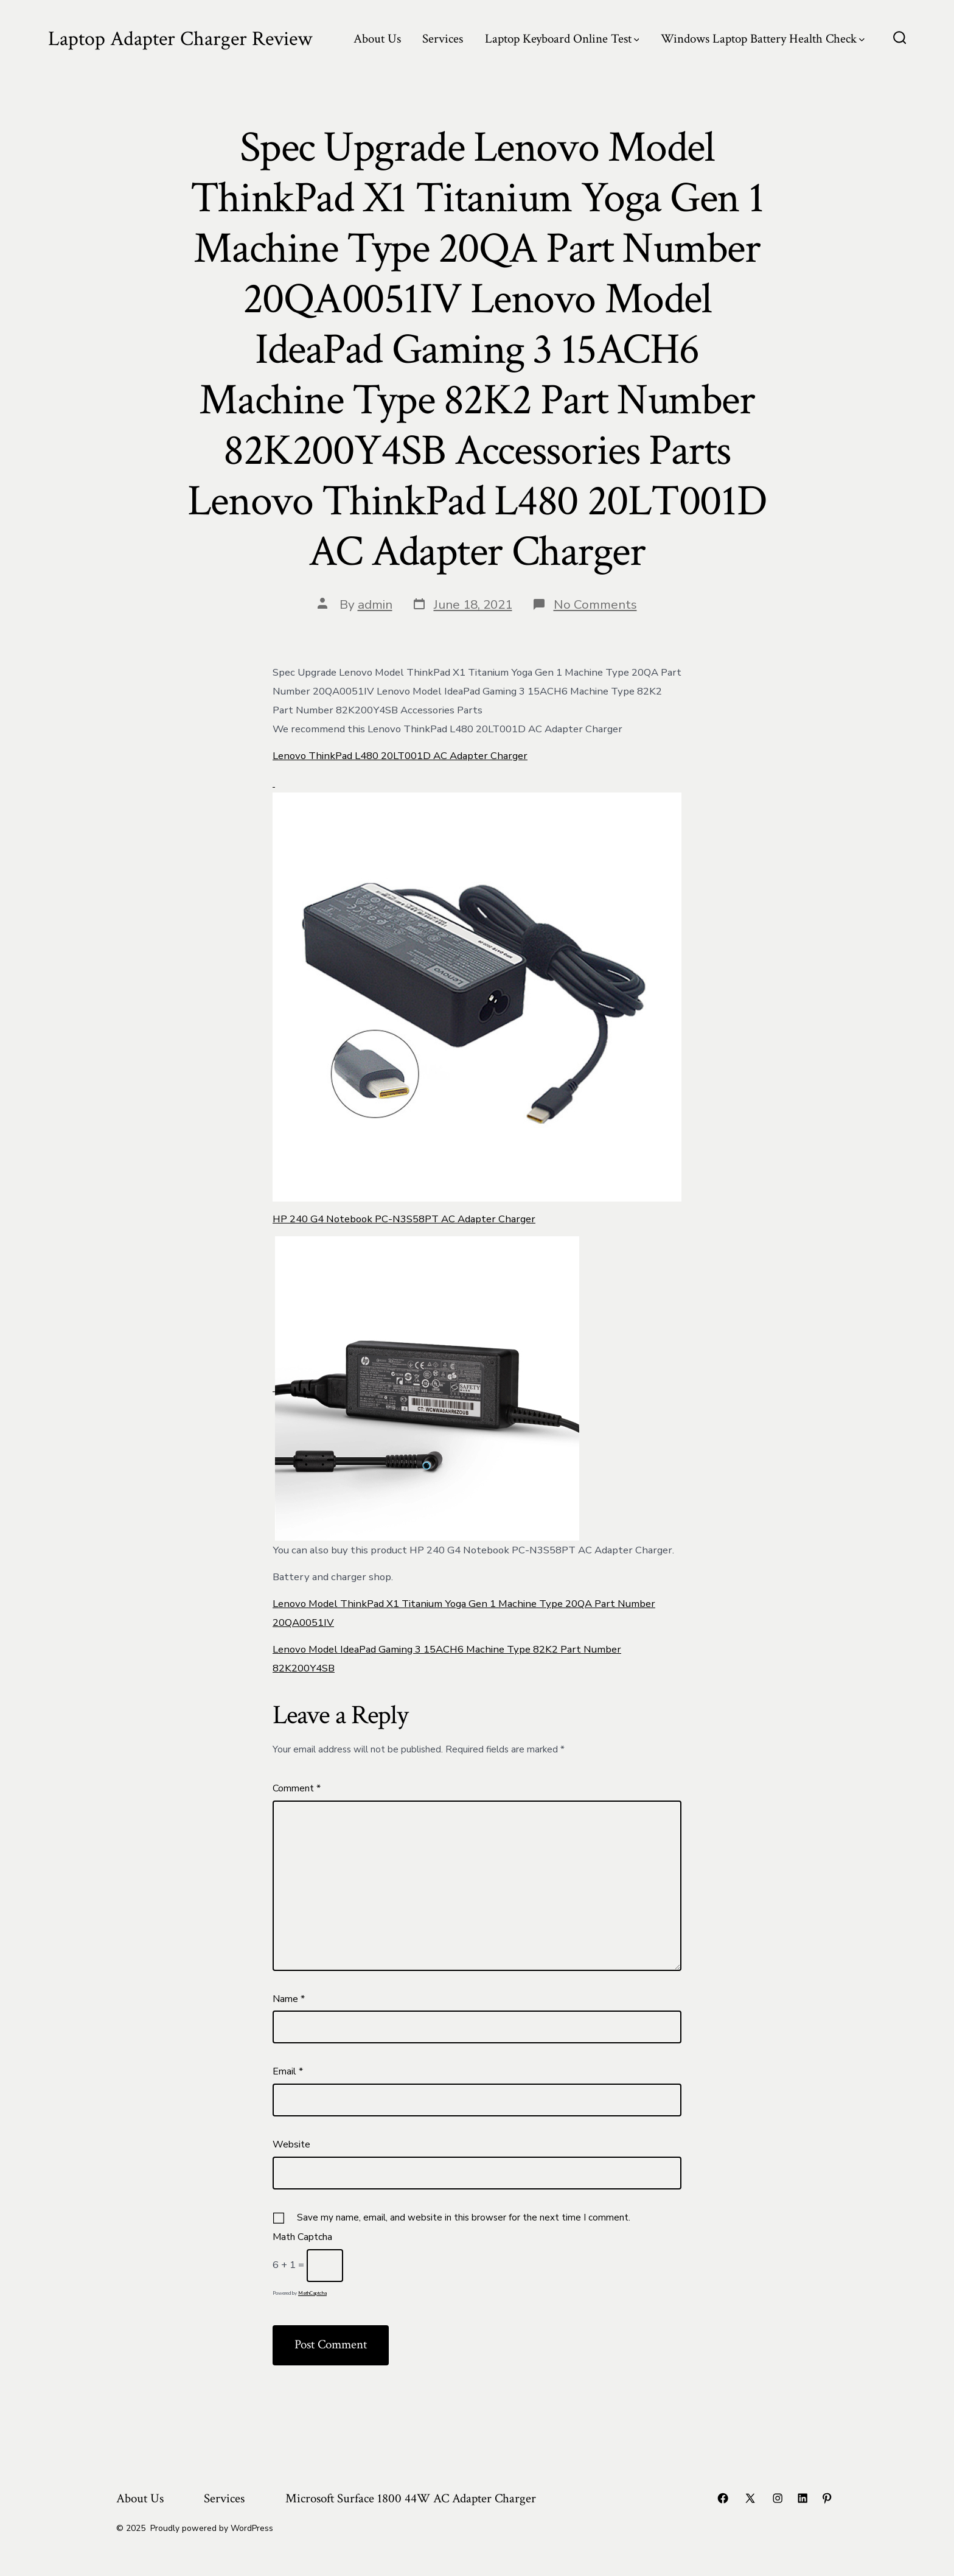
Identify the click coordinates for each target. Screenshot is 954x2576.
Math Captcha (302, 2237)
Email (288, 2071)
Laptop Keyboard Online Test (562, 38)
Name (289, 1999)
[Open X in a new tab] (750, 2498)
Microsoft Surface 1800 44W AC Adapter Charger (410, 2498)
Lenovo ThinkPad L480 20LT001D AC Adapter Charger (400, 756)
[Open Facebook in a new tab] (723, 2498)
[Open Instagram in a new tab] (778, 2498)
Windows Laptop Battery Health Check (763, 38)
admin (375, 604)
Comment (297, 1788)
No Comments (595, 604)
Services (442, 38)
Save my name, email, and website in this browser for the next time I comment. (463, 2217)
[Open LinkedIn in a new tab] (802, 2498)
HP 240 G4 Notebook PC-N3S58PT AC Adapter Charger (404, 1219)
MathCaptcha (312, 2293)
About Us (377, 38)
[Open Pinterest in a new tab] (827, 2498)
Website (291, 2144)
